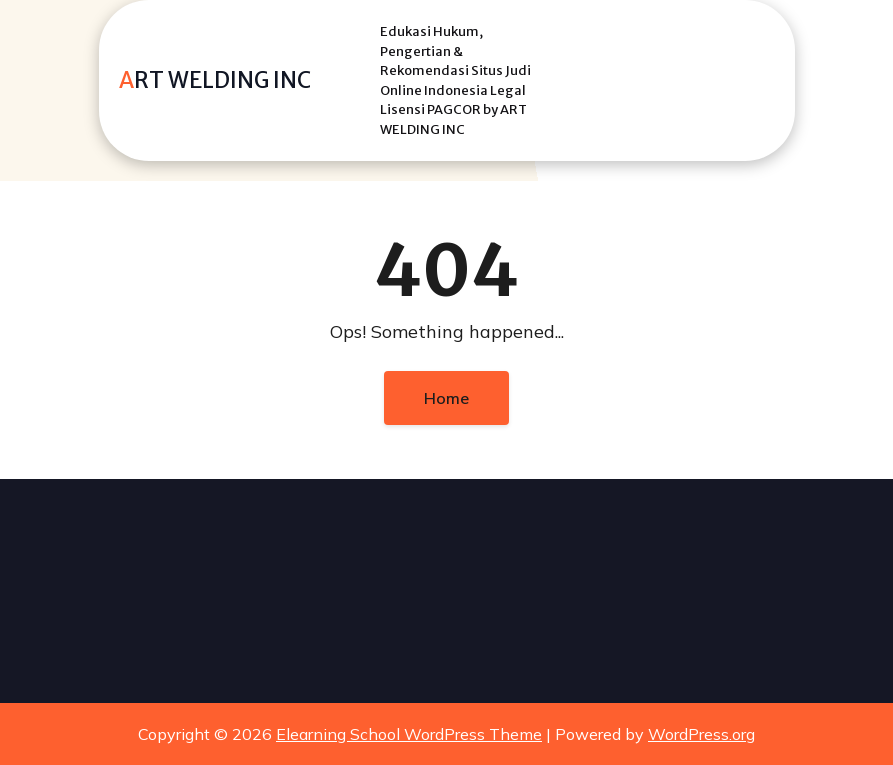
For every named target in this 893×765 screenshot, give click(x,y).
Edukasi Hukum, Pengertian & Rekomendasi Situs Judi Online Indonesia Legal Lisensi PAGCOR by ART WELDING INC (455, 80)
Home (446, 398)
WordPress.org (701, 734)
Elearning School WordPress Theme (409, 734)
